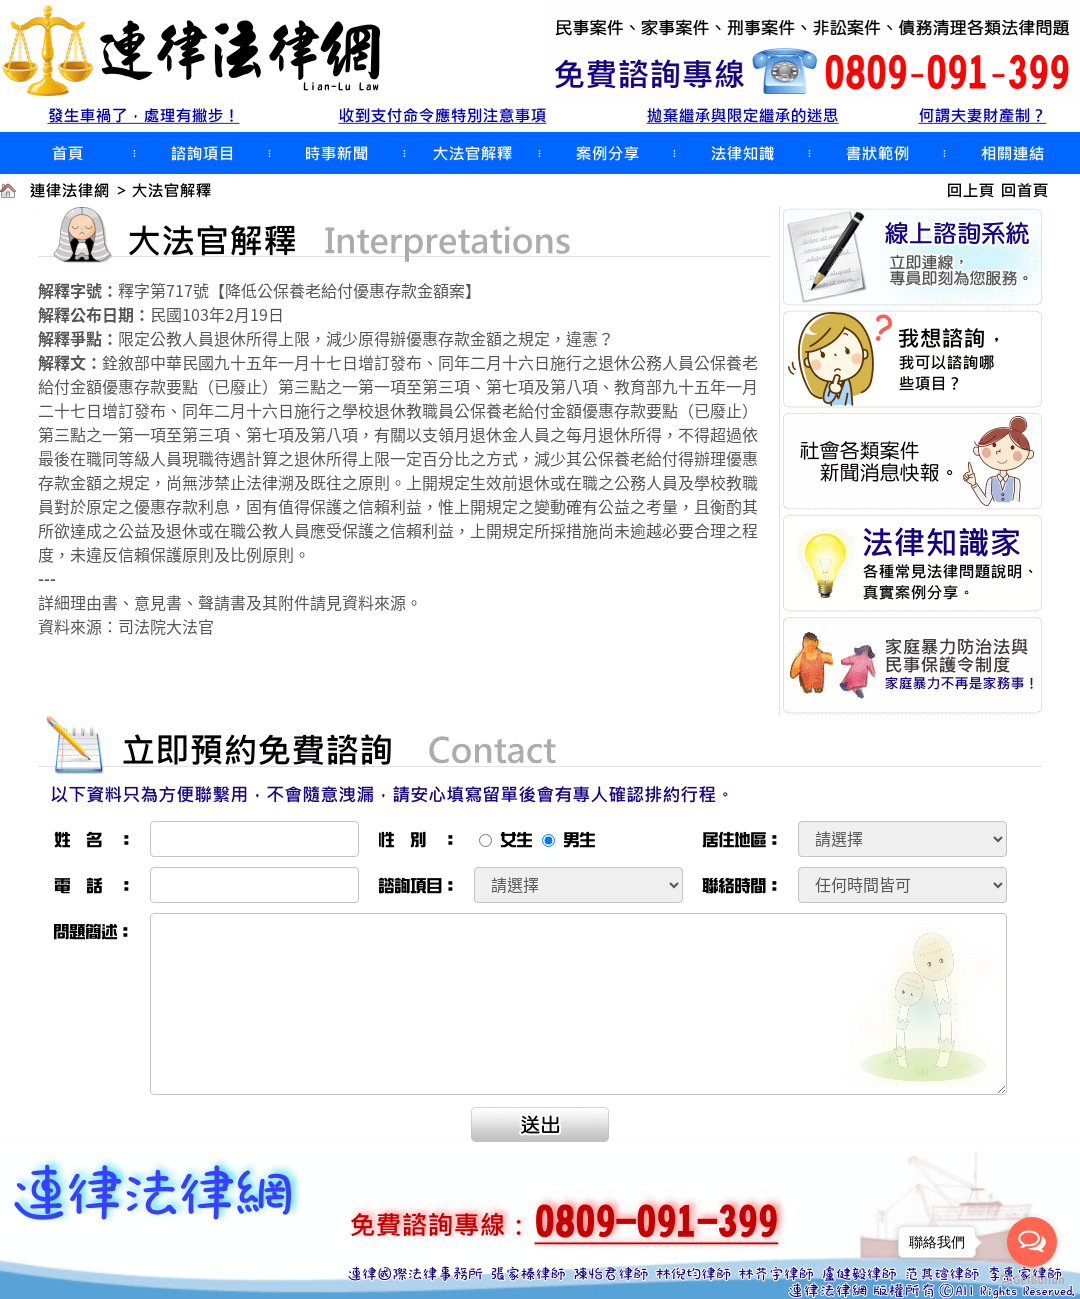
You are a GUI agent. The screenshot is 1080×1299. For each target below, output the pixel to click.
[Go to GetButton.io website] (1032, 1279)
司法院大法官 (166, 626)
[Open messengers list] (1032, 1242)
